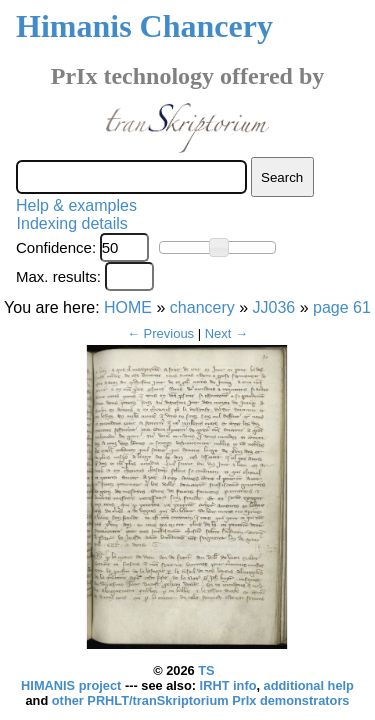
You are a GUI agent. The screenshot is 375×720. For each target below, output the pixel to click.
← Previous (160, 333)
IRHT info (228, 685)
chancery (202, 307)
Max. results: (58, 276)
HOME (128, 307)
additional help (309, 685)
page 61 (342, 307)
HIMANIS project (73, 685)
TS (206, 670)
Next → (226, 333)
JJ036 (274, 307)
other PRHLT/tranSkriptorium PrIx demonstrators (201, 700)
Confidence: (56, 247)
